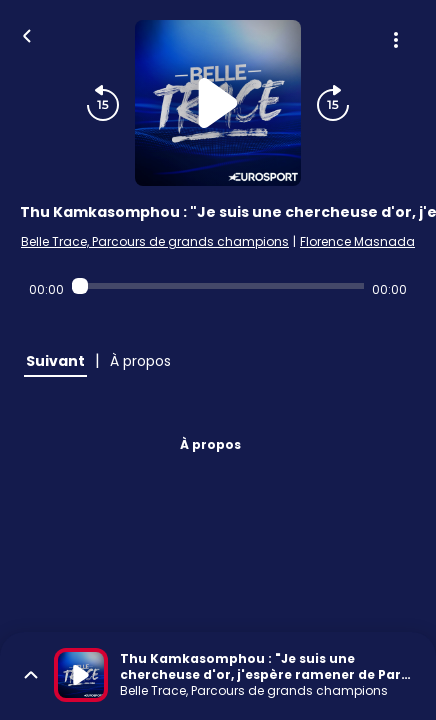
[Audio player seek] (218, 286)
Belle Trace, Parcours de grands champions (155, 241)
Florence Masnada (357, 241)
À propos (210, 444)
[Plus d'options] (396, 40)
